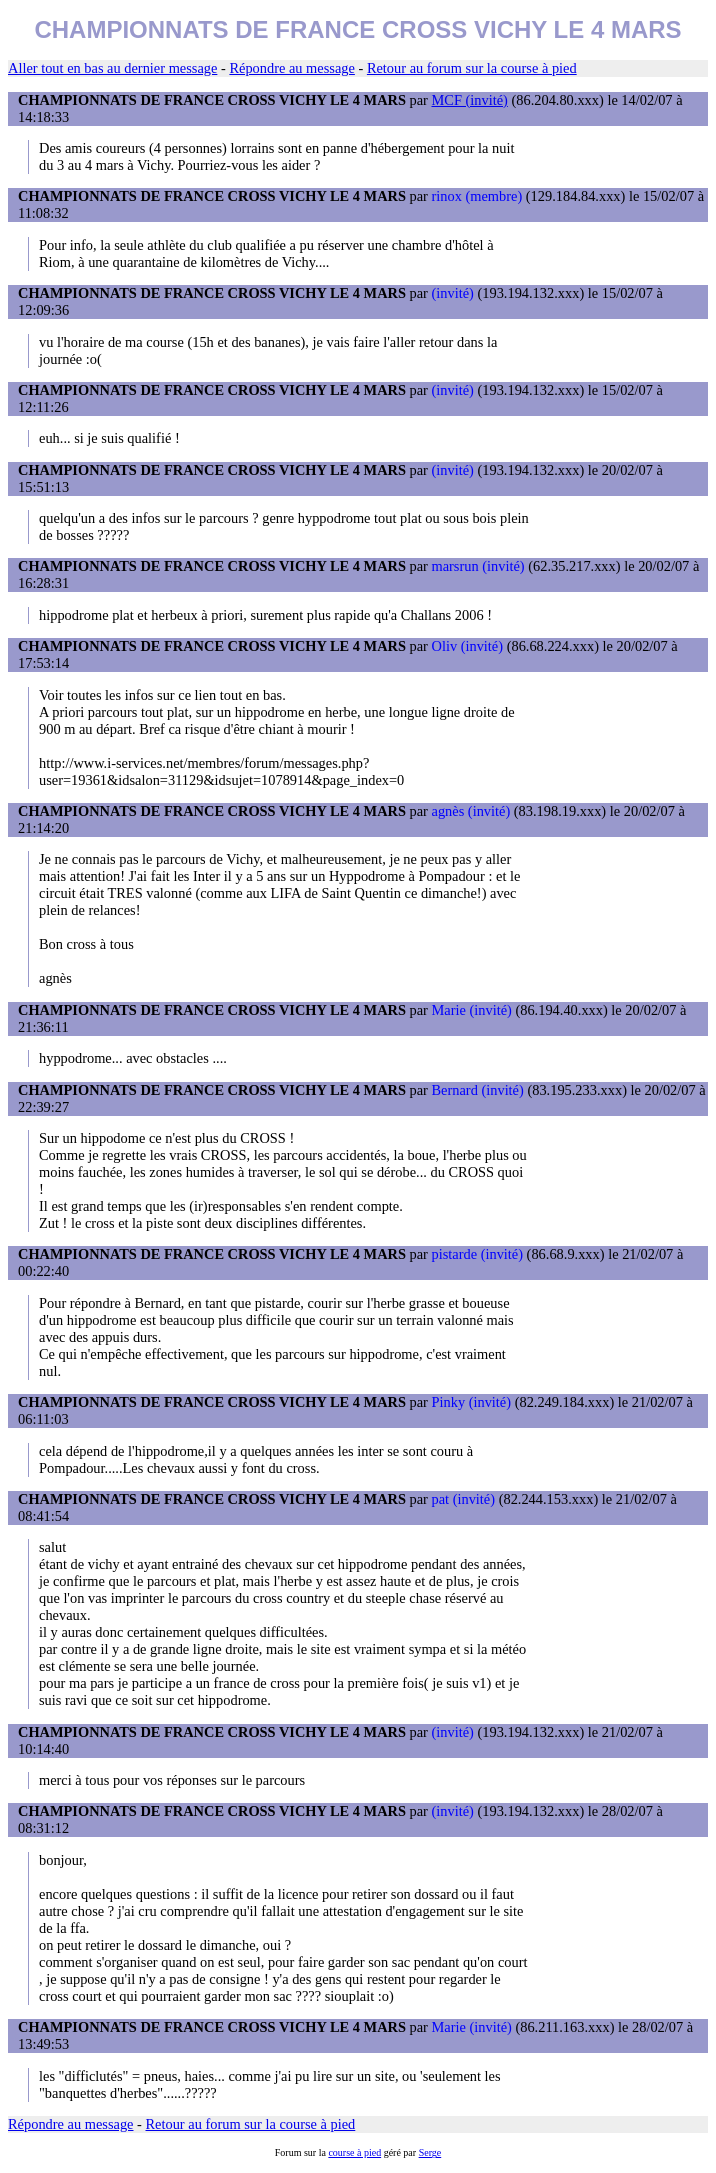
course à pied (354, 2152)
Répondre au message (291, 68)
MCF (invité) (470, 100)
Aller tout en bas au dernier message (112, 68)
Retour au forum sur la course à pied (472, 68)
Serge (430, 2152)
